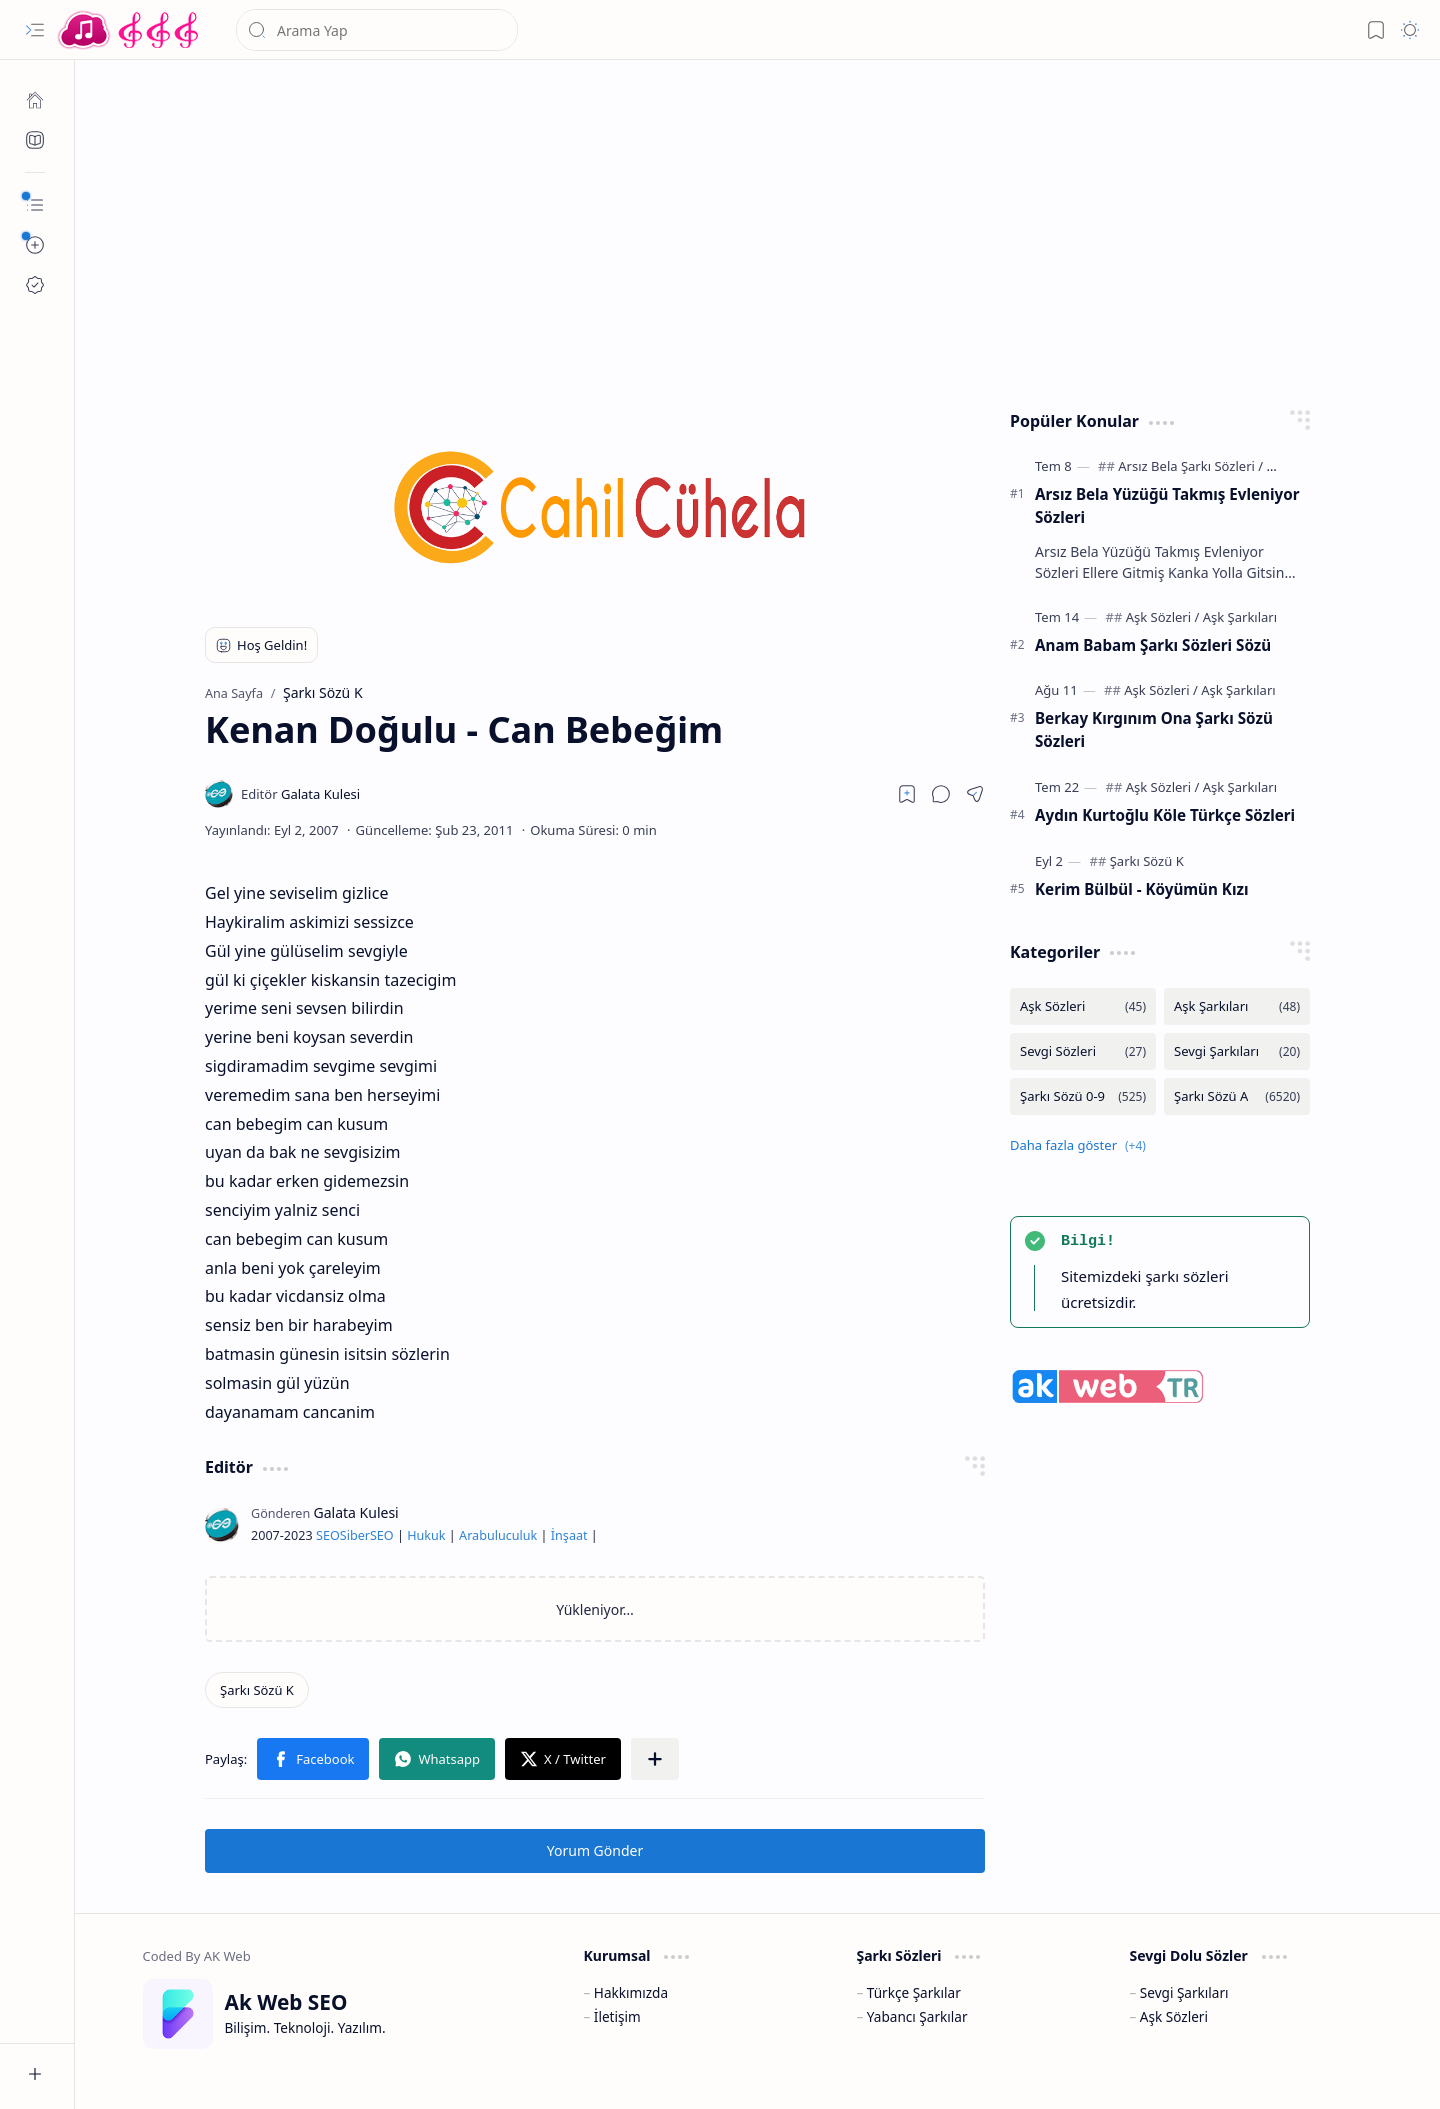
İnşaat (569, 1535)
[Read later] (907, 794)
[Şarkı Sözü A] (1237, 1096)
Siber (355, 1535)
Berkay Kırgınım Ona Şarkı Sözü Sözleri (1154, 729)
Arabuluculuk (498, 1535)
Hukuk (426, 1535)
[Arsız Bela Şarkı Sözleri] (1190, 466)
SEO (328, 1535)
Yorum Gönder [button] (595, 1850)
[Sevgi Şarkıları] (1237, 1051)
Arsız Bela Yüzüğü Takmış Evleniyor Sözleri (1167, 505)
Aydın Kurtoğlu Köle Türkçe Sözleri (1165, 815)
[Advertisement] (758, 230)
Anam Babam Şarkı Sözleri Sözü (1153, 645)
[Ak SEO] (35, 140)
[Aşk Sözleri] (1163, 617)
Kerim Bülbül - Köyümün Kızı (1141, 889)
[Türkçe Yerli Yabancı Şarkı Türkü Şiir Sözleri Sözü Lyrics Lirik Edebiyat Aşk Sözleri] (130, 30)
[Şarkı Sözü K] (257, 1690)
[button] (35, 30)
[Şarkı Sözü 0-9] (1083, 1096)
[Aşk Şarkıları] (1240, 617)
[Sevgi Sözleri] (1083, 1051)
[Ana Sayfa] (35, 100)
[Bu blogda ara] (377, 30)
